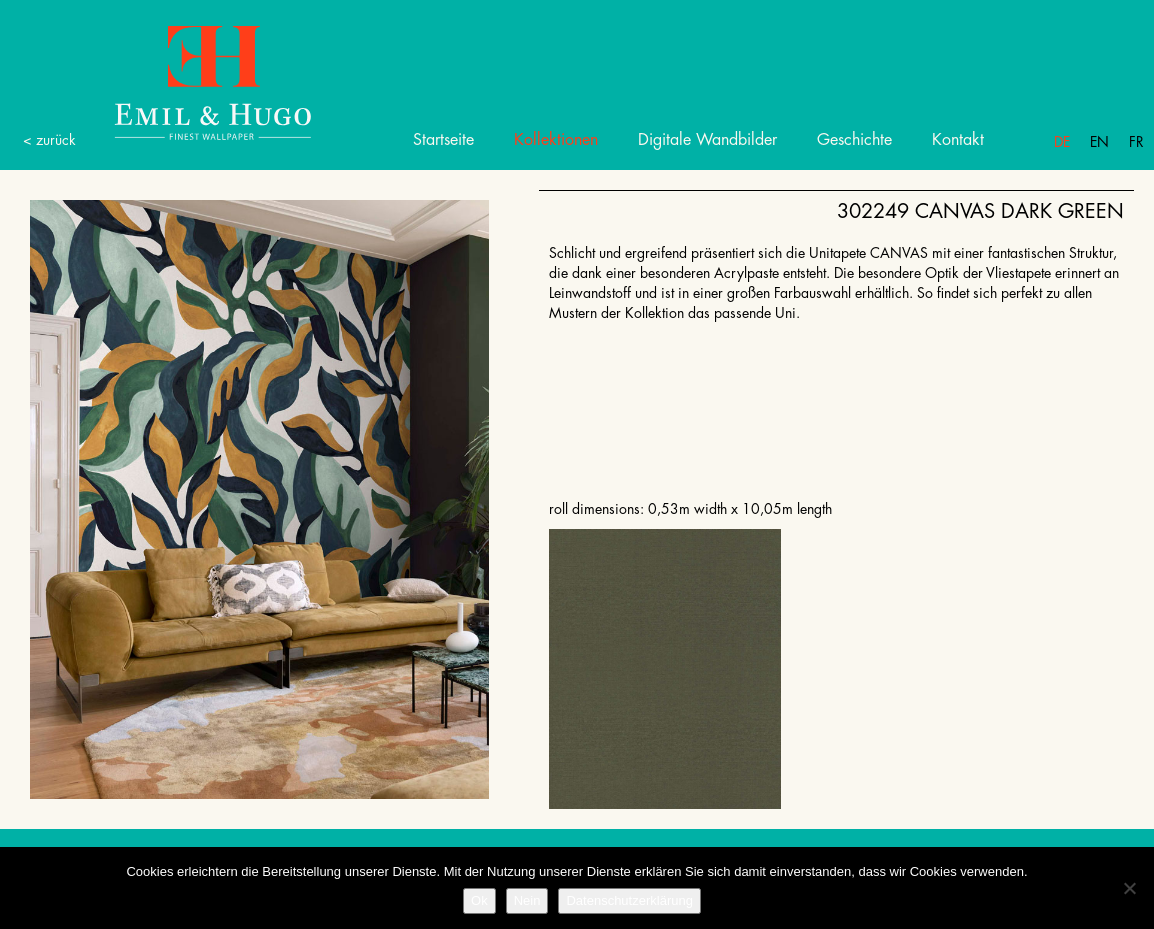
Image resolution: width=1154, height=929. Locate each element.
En (1099, 142)
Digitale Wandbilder (707, 140)
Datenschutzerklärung (629, 900)
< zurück (49, 140)
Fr (1136, 142)
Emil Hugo (190, 81)
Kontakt (958, 140)
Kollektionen (556, 140)
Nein (527, 900)
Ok (479, 900)
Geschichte (854, 140)
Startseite (443, 140)
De (1062, 142)
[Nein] (1129, 888)
